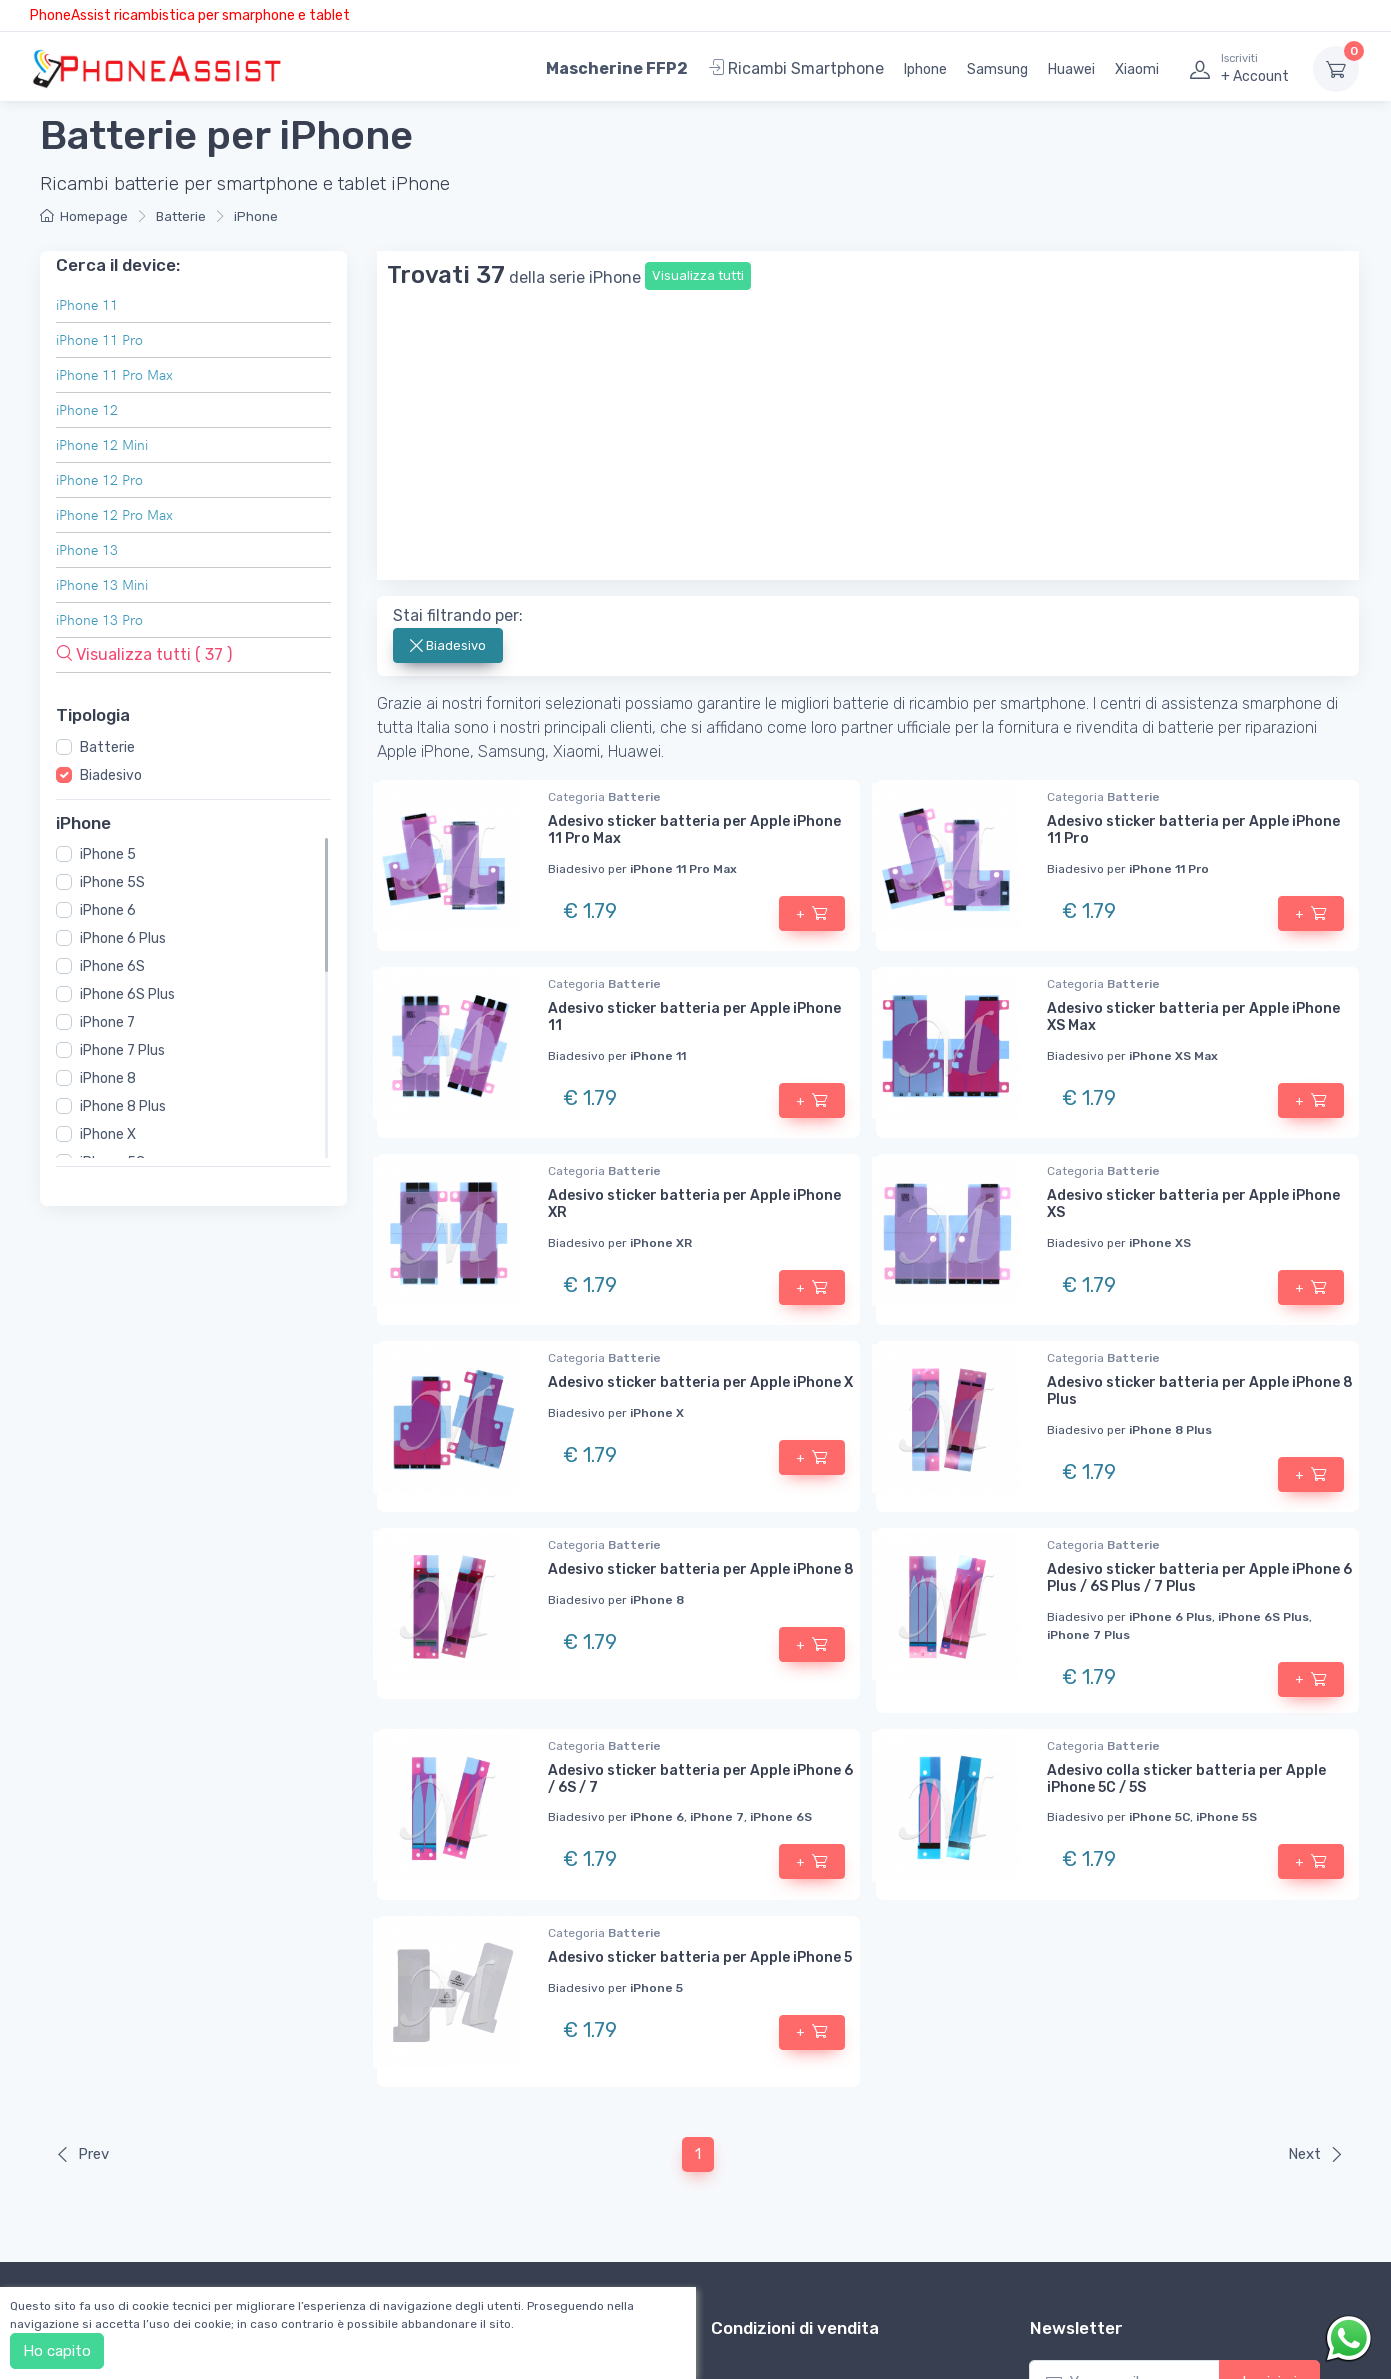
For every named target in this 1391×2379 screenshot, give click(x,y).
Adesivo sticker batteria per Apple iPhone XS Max (1193, 741)
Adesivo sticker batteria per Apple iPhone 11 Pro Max (694, 554)
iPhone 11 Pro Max (114, 374)
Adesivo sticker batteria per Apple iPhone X (700, 1106)
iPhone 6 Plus (123, 938)
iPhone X (108, 1134)
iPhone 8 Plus (123, 1106)
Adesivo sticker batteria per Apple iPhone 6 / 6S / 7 (700, 1503)
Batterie (181, 216)
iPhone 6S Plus (127, 994)
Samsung (997, 69)
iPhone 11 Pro (99, 339)
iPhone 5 (108, 854)
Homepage (84, 216)
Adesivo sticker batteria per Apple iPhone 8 (701, 1293)
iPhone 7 (107, 1022)
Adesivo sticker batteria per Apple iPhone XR (694, 928)
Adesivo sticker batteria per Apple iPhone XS (1193, 928)
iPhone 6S (112, 966)
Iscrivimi (1269, 2106)
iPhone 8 (108, 1078)
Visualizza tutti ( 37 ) (144, 654)
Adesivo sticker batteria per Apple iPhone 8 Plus (1200, 1115)
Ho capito (57, 2351)
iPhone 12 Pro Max (114, 514)
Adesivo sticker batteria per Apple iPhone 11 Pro (1193, 554)
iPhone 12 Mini (102, 444)
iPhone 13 (87, 549)
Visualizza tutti (698, 275)
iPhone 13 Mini (102, 584)
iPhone (256, 216)
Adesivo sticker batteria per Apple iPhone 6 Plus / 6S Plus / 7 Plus (1199, 1302)
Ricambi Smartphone (796, 68)
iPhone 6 (108, 910)
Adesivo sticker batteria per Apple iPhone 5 (700, 1681)
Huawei (1071, 69)
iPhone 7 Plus (122, 1050)
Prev (82, 1878)
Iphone (925, 69)
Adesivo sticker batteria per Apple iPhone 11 (694, 741)
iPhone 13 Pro (99, 619)
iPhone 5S (112, 882)
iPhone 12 (87, 409)
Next (1316, 1878)
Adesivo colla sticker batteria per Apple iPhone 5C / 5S (1186, 1503)
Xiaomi (1137, 69)
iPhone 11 (87, 304)
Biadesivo (111, 774)
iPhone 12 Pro (99, 479)
